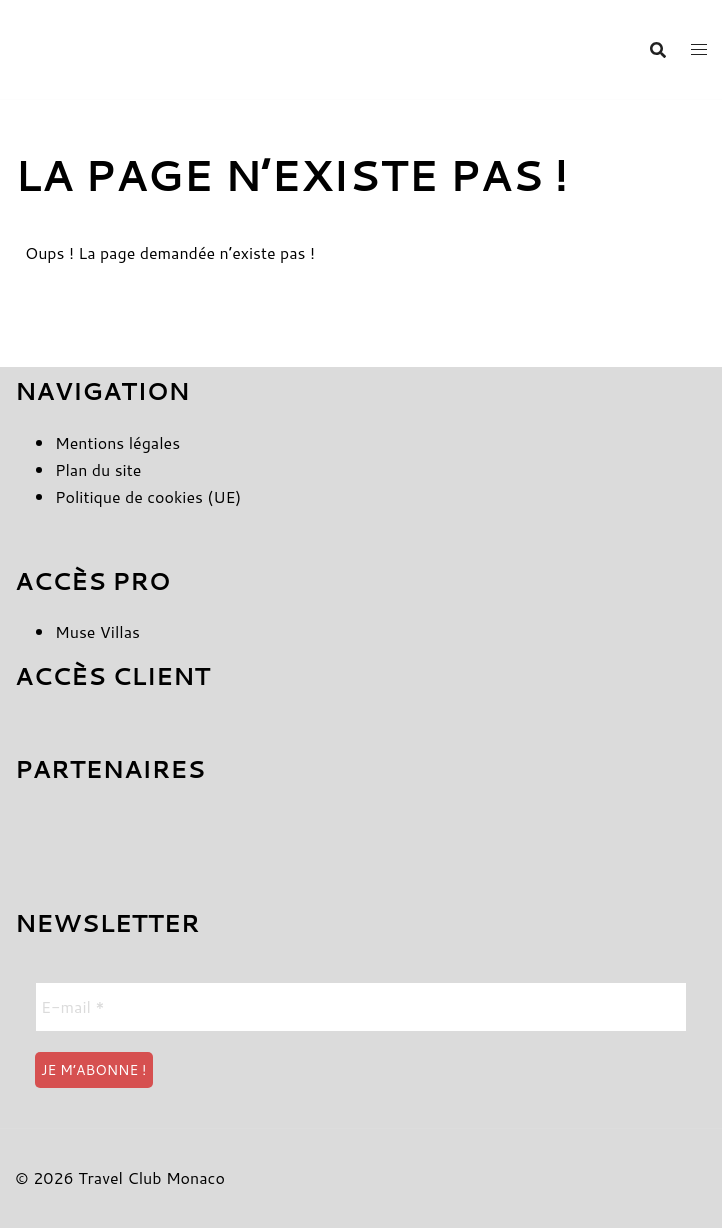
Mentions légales (117, 442)
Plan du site (98, 469)
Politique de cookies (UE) (148, 496)
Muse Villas (97, 631)
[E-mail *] (361, 1007)
